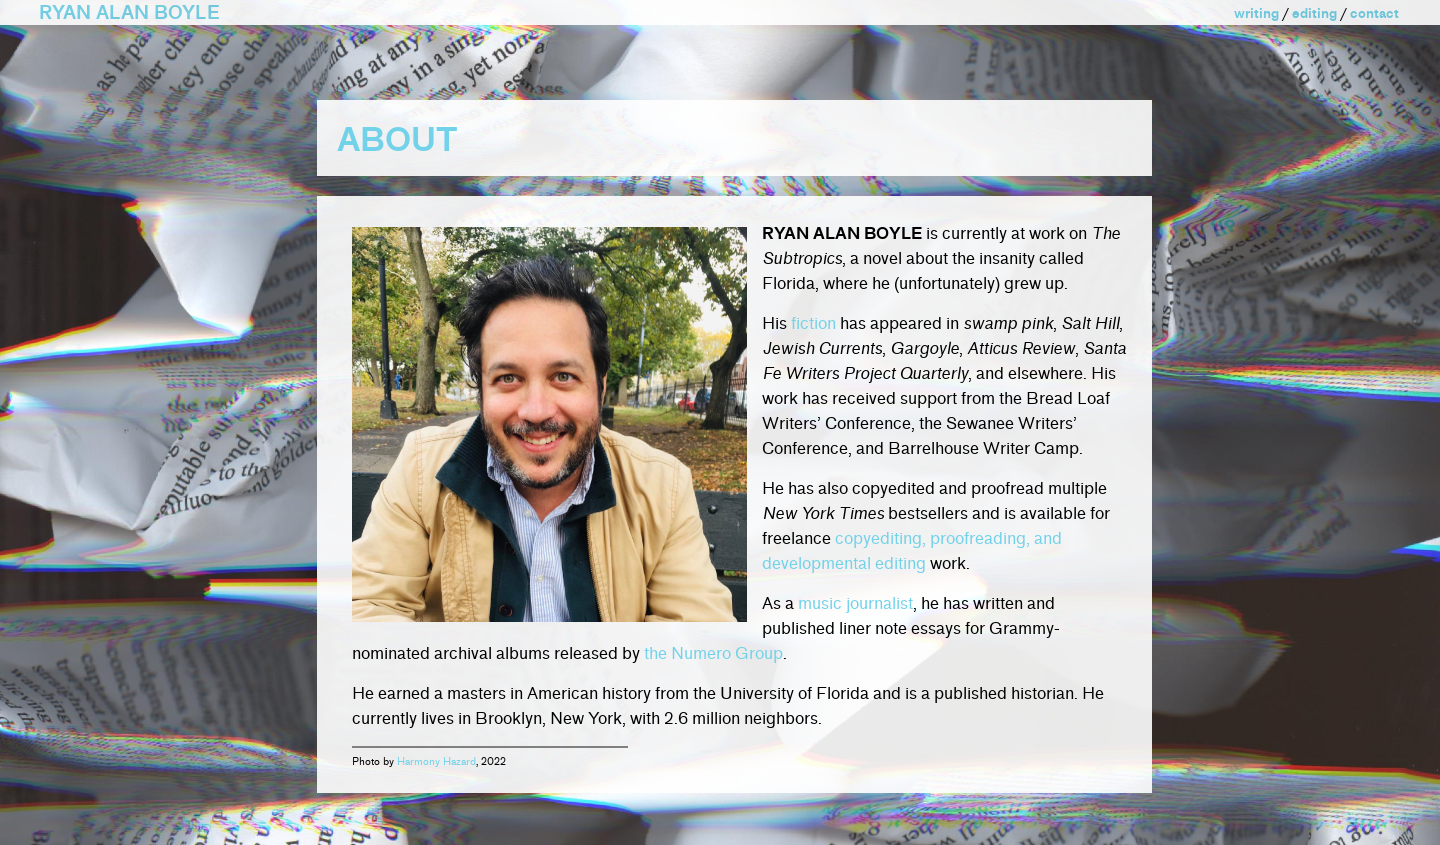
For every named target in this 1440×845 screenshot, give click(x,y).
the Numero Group (713, 653)
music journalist (855, 603)
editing (1314, 13)
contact (1374, 13)
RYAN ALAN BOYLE (129, 13)
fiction (813, 323)
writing (1256, 13)
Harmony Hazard (436, 762)
